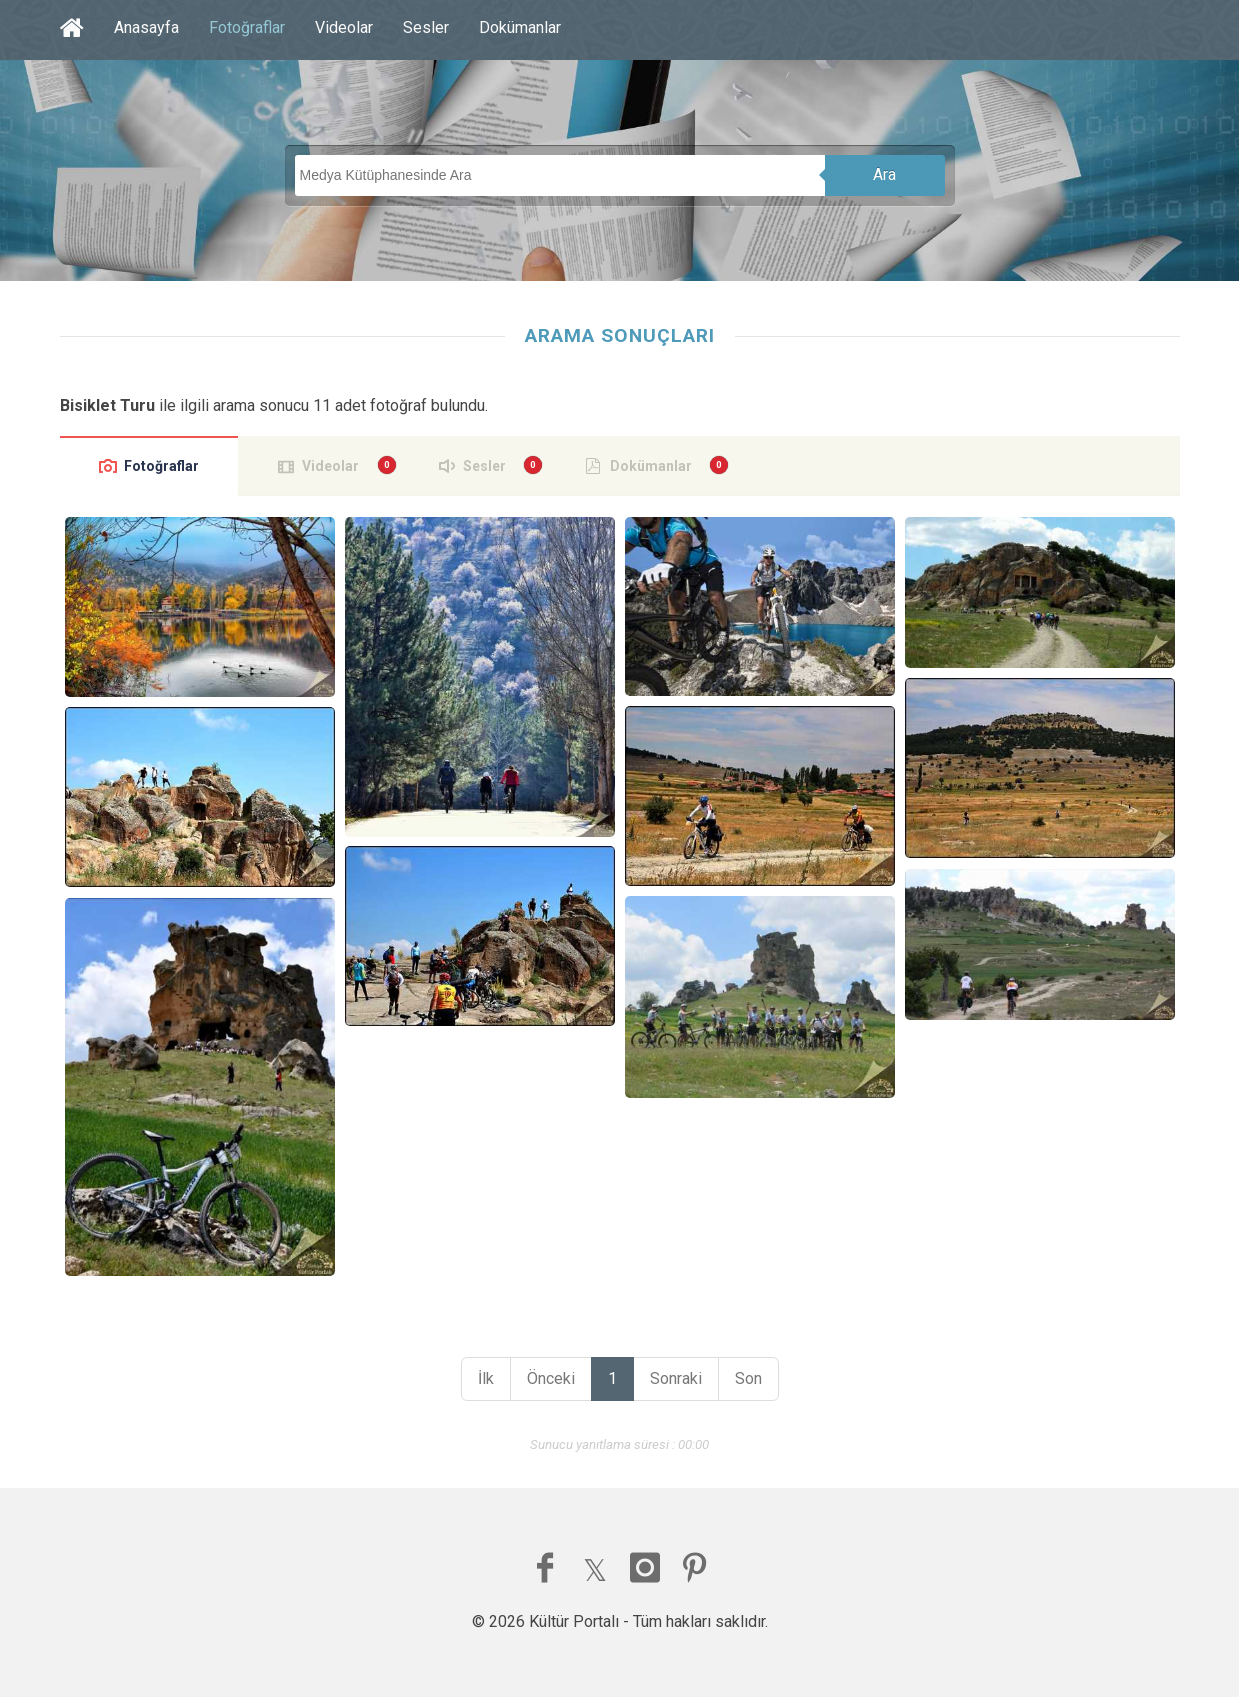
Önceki (551, 1378)
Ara (884, 174)
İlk (486, 1378)
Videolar (344, 27)
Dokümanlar (520, 27)
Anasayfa (146, 27)
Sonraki (676, 1378)
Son (748, 1378)
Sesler (426, 27)
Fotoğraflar (247, 27)
